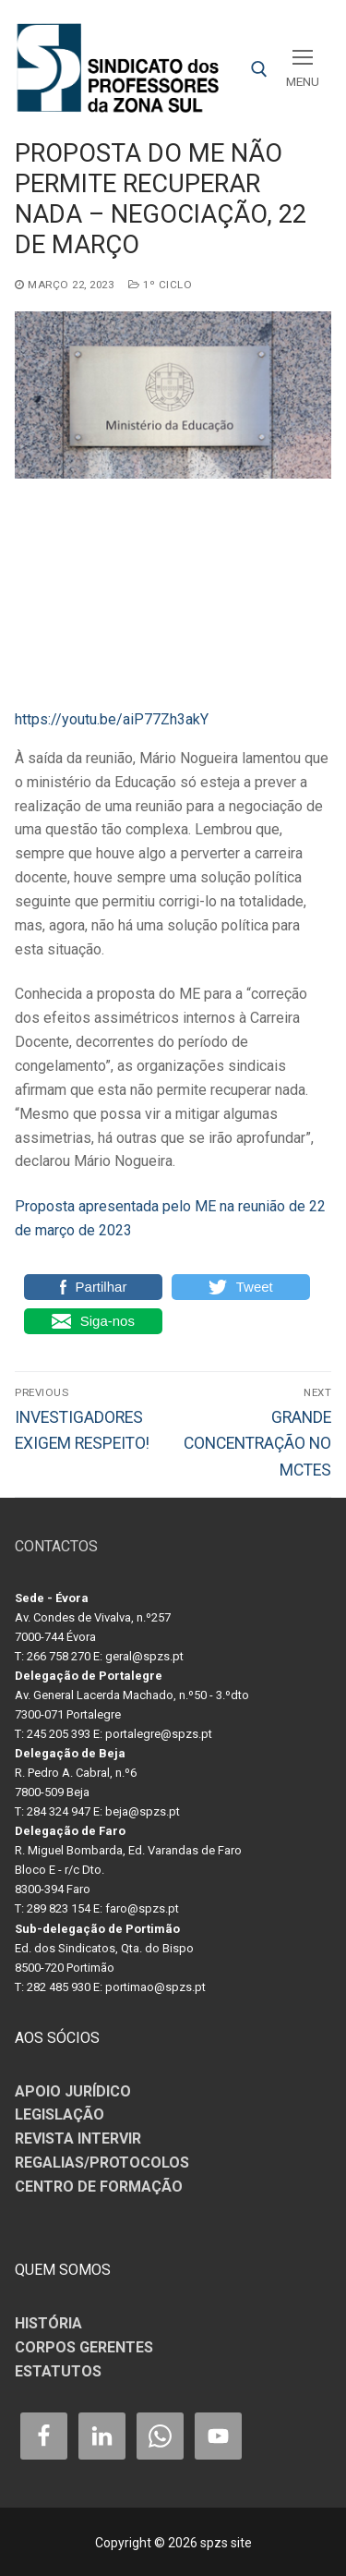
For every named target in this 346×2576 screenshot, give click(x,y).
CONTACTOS (56, 1546)
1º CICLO (160, 284)
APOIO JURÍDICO (73, 2091)
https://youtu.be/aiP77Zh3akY (112, 719)
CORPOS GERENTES (84, 2347)
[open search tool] (259, 69)
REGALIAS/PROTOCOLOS (102, 2162)
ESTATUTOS (58, 2371)
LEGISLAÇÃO (59, 2114)
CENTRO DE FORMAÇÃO (99, 2186)
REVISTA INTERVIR (78, 2138)
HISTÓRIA (48, 2323)
